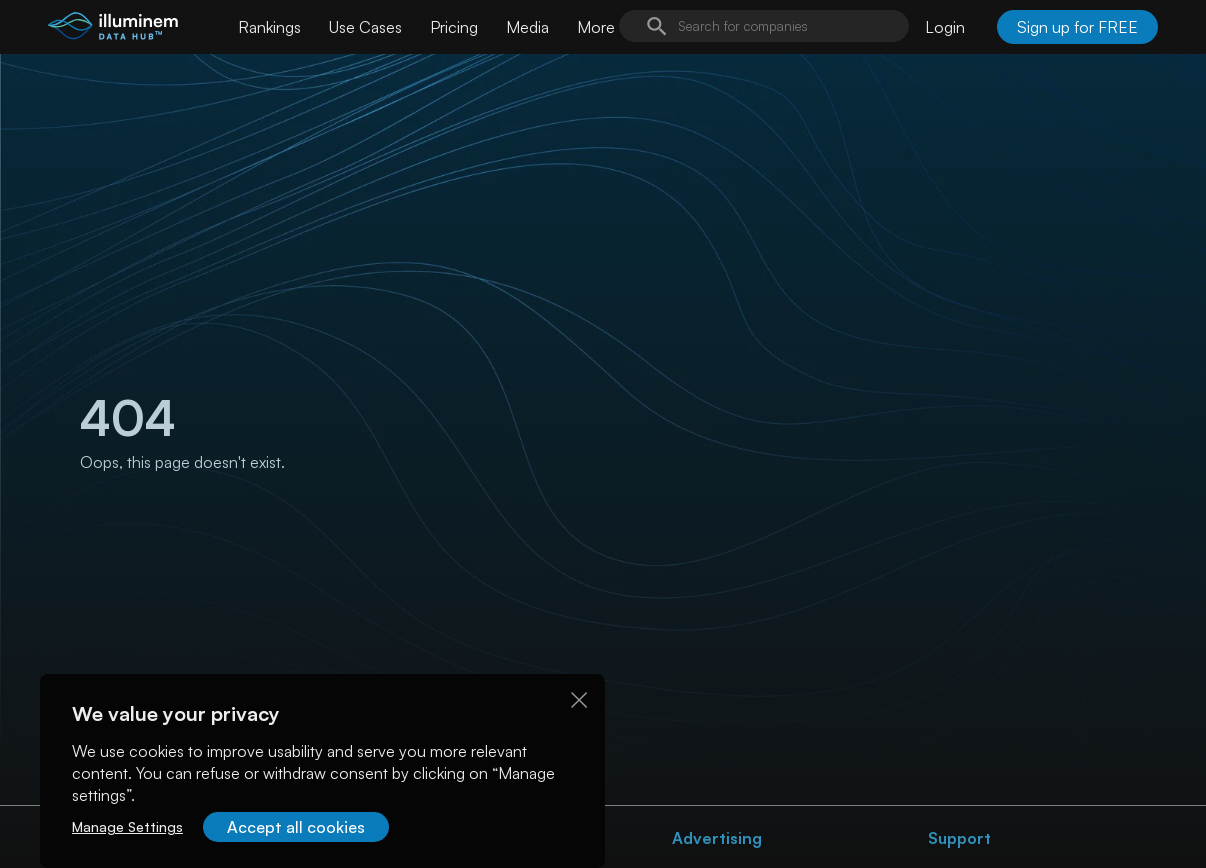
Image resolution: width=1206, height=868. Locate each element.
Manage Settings (127, 826)
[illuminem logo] (113, 29)
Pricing (454, 27)
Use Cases (365, 27)
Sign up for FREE (1077, 27)
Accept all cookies (296, 827)
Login (945, 27)
